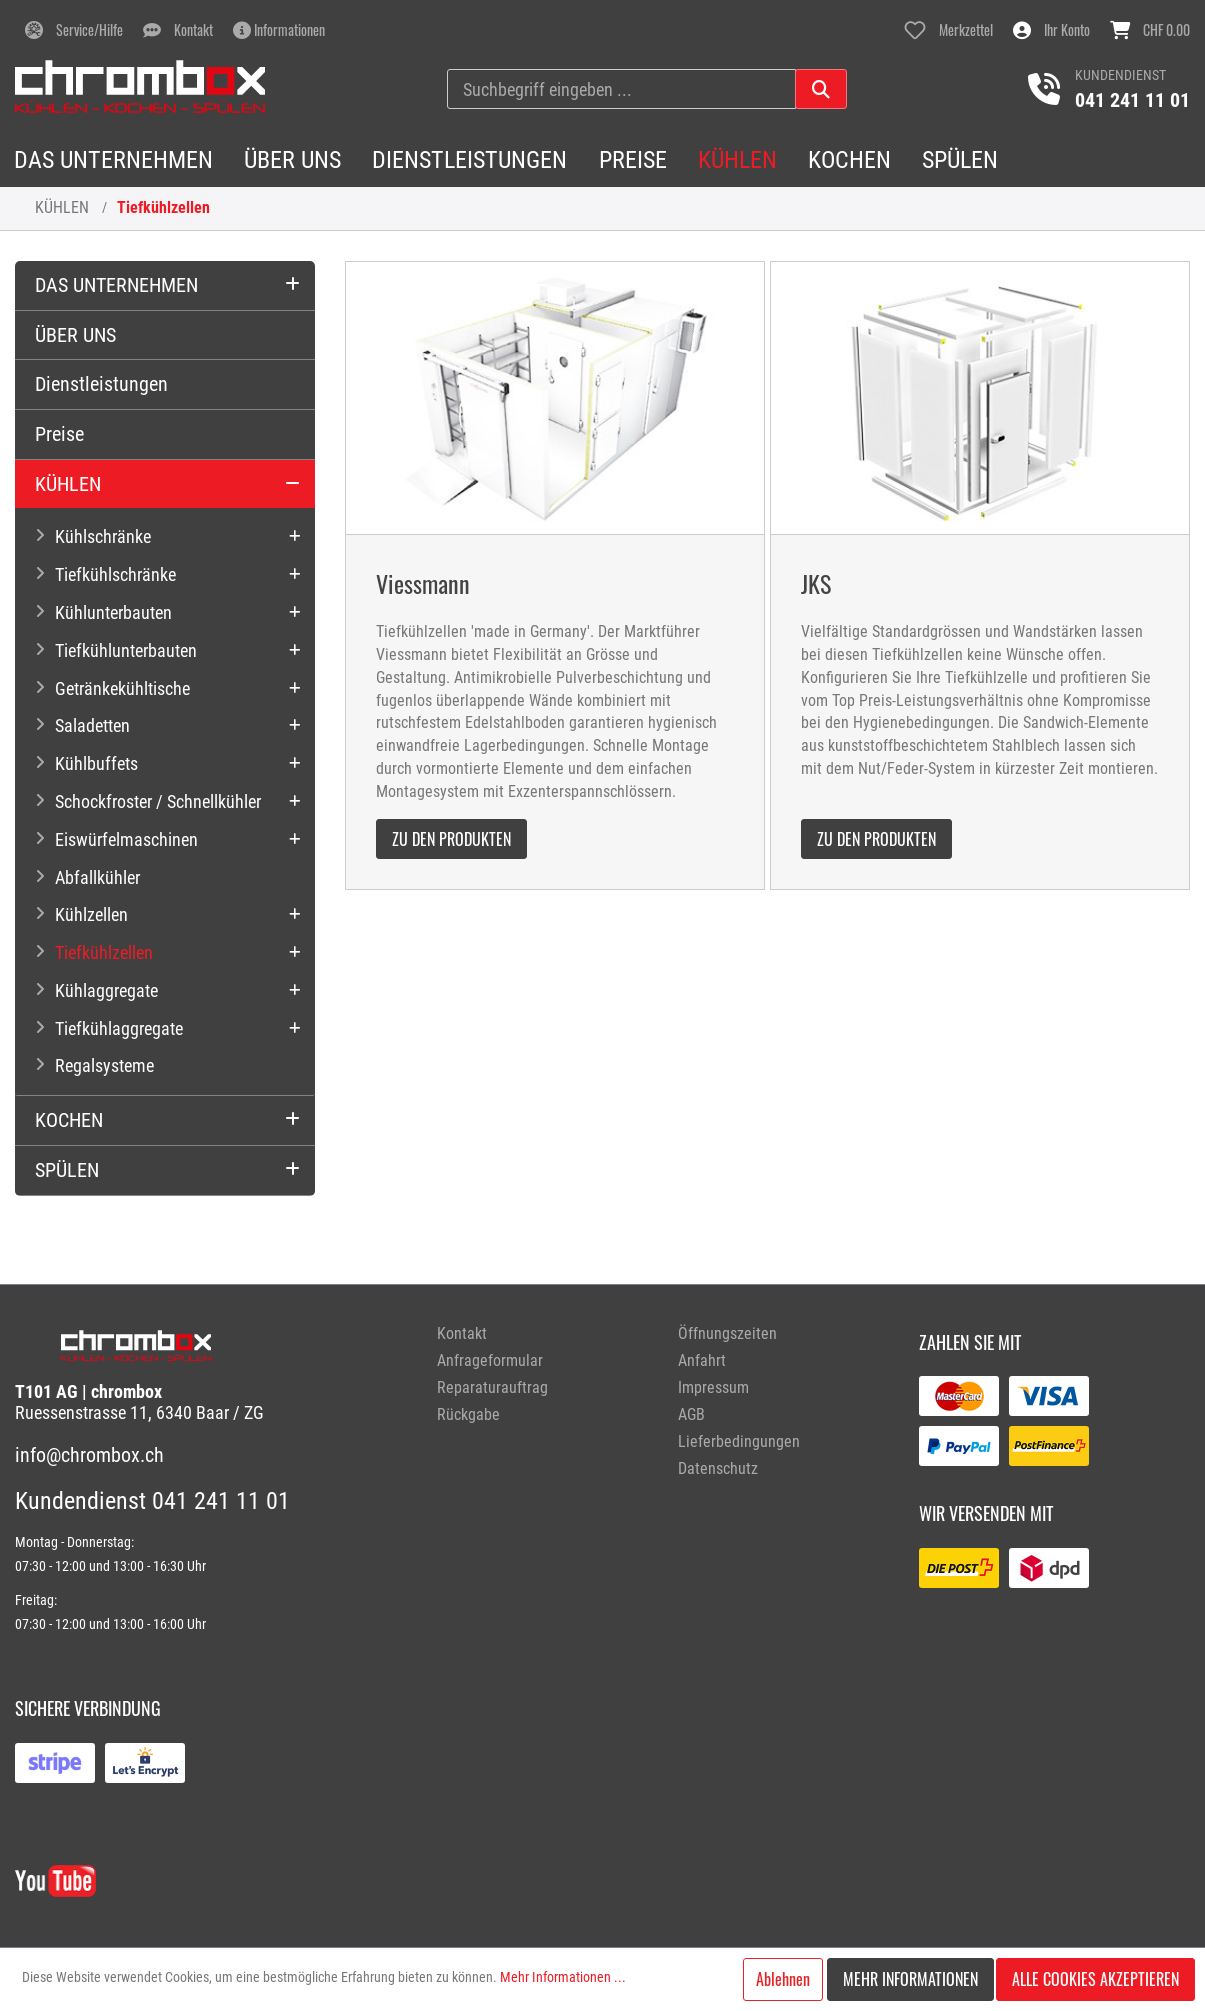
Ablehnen (783, 1979)
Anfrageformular (490, 1360)
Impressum (713, 1387)
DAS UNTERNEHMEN (116, 285)
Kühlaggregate (106, 990)
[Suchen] (821, 89)
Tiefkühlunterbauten (126, 650)
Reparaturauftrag (492, 1387)
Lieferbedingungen (739, 1441)
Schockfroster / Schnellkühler (158, 801)
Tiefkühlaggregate (119, 1028)
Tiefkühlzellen (163, 207)
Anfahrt (702, 1360)
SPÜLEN (67, 1170)
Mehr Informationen (910, 1979)
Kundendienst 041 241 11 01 (152, 1501)
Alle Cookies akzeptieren (1095, 1979)
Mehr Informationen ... (563, 1977)
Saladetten (92, 725)
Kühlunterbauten (113, 612)
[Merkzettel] (948, 30)
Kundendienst (1120, 75)
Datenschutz (718, 1468)
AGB (691, 1414)
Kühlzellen (91, 914)
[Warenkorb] (1150, 30)
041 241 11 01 (1132, 100)
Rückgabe (468, 1414)
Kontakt (462, 1333)
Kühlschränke (103, 536)
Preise (59, 434)
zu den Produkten (451, 839)
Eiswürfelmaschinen (126, 839)
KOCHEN (69, 1120)
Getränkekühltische (122, 688)
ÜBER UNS (75, 335)
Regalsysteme (104, 1065)
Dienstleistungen (101, 384)
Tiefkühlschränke (115, 574)
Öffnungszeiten (727, 1333)
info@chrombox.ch (89, 1455)
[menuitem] (542, 1333)
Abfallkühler (97, 877)
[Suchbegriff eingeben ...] (621, 89)
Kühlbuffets (96, 763)
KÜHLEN (62, 207)
